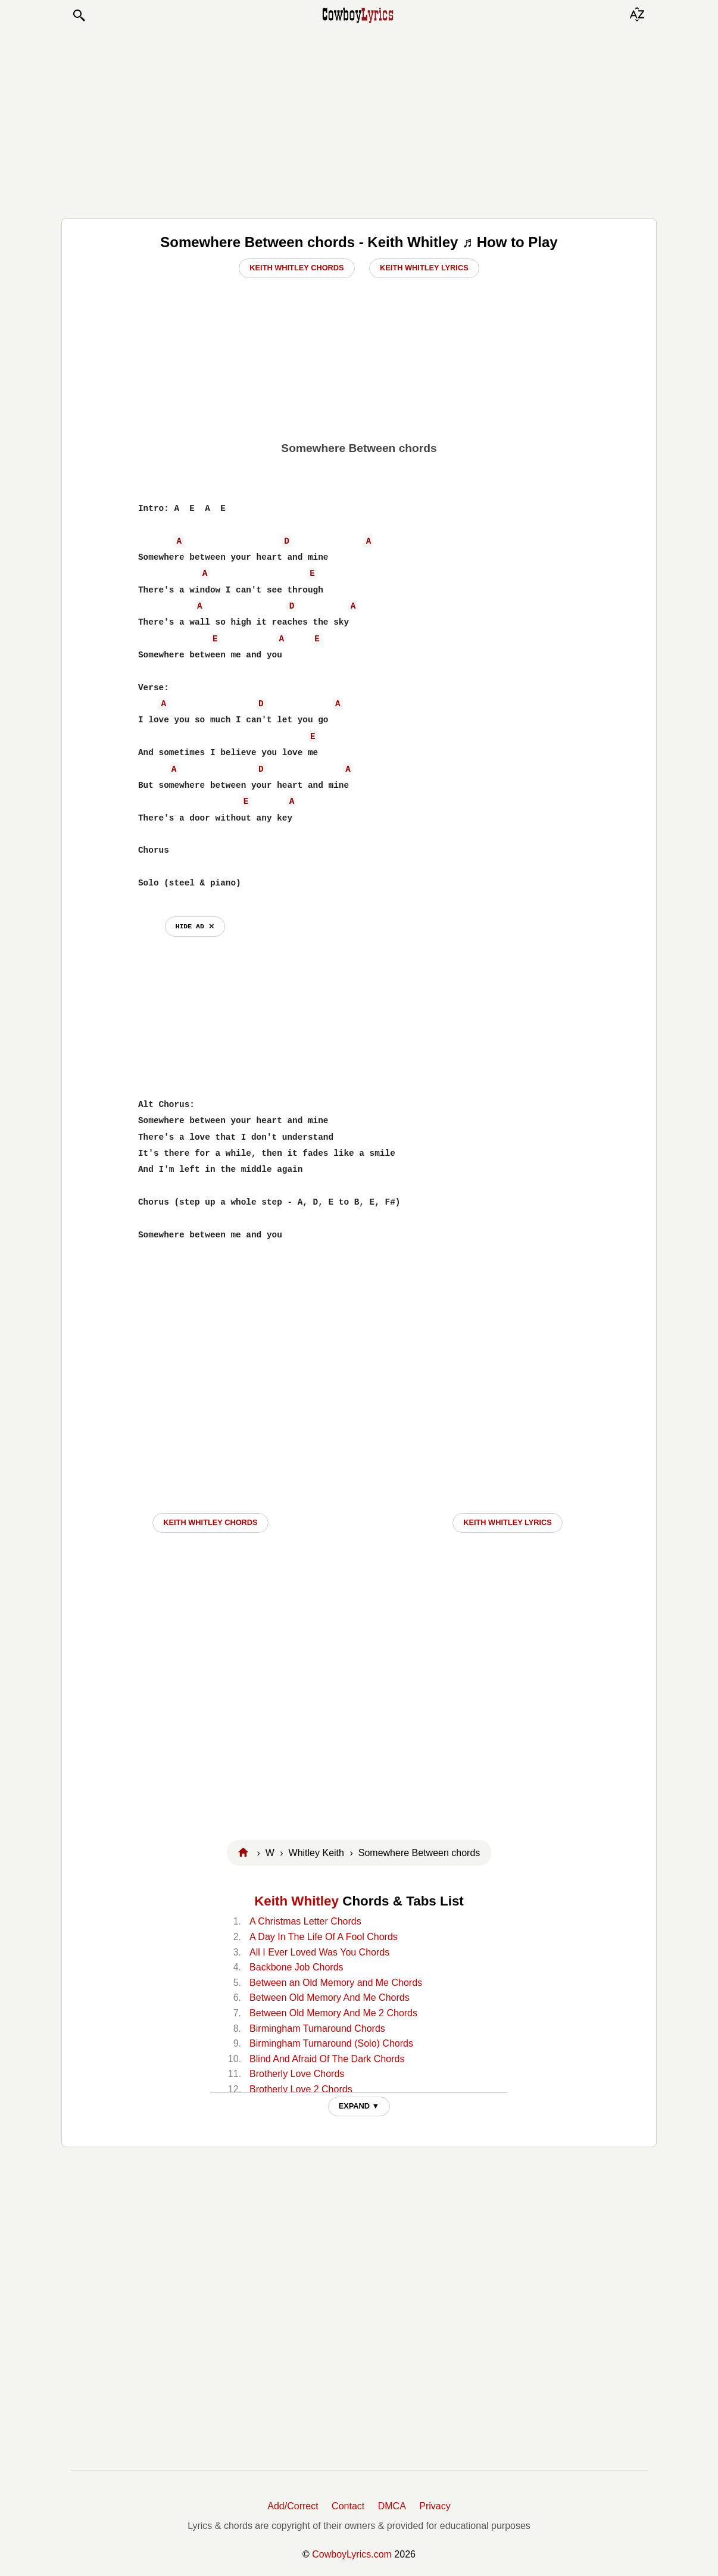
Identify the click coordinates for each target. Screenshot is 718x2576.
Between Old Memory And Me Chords (329, 1997)
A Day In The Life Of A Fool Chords (323, 1937)
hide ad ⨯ (195, 926)
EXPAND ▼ (359, 2105)
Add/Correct (292, 2506)
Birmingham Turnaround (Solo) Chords (331, 2043)
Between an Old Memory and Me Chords (335, 1983)
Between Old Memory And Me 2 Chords (333, 2013)
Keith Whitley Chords (296, 267)
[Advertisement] (359, 120)
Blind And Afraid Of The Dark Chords (326, 2059)
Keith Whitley (296, 1901)
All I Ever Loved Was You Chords (319, 1952)
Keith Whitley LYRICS (507, 1522)
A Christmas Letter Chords (305, 1921)
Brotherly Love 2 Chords (300, 2089)
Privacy (434, 2506)
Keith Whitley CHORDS (210, 1522)
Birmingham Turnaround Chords (317, 2028)
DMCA (392, 2506)
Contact (348, 2506)
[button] (78, 15)
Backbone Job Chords (296, 1967)
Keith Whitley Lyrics (424, 267)
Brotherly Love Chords (296, 2074)
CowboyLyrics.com (352, 2554)
